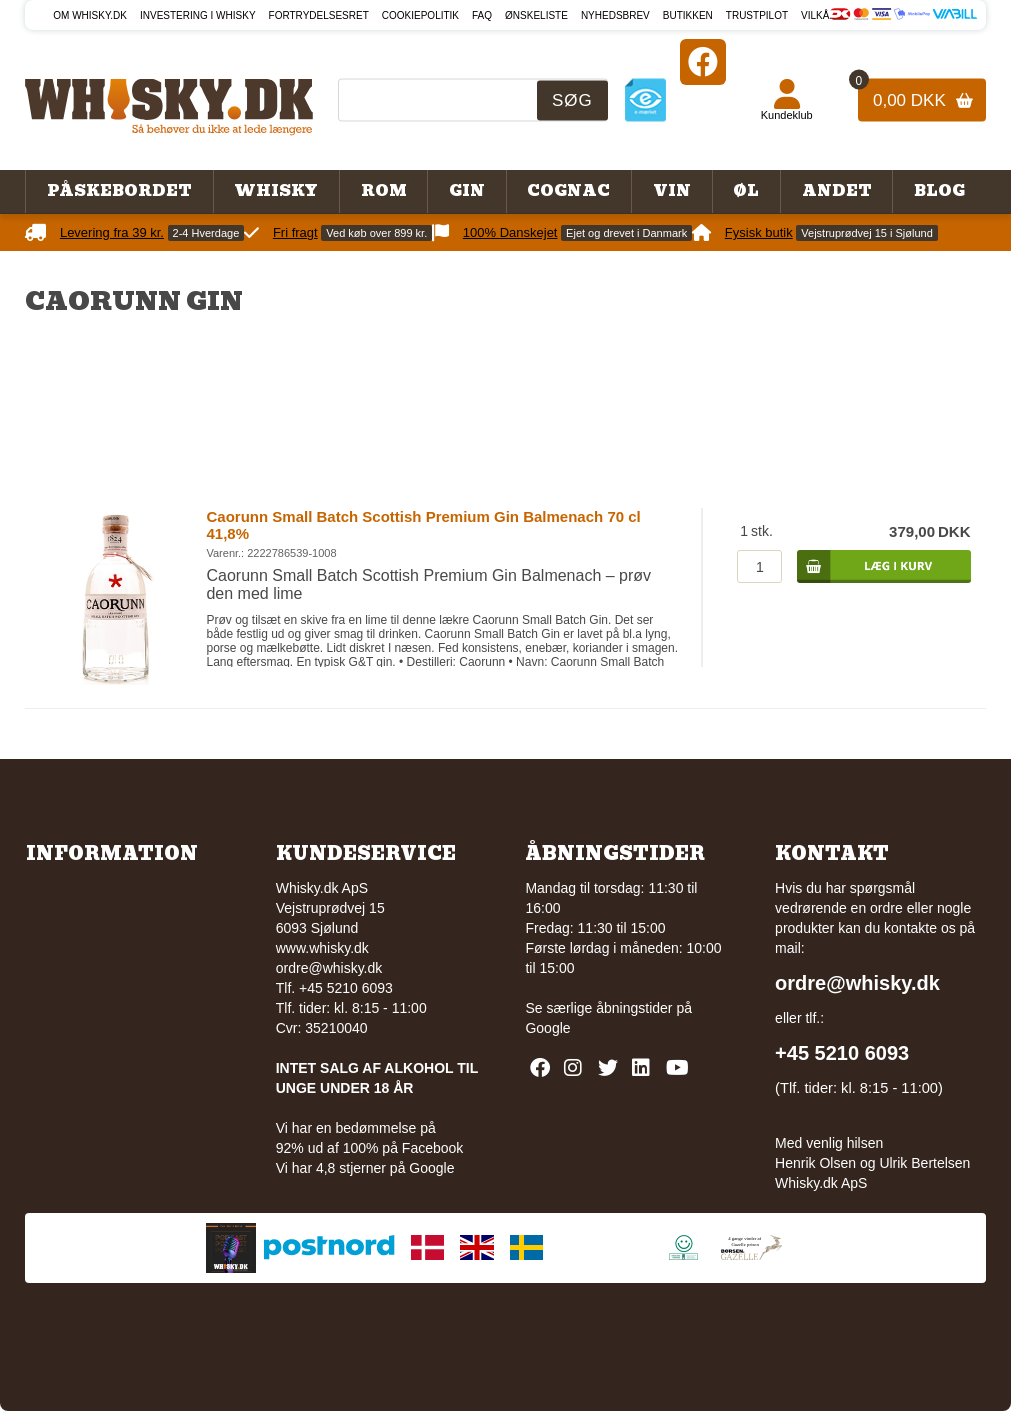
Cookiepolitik (420, 15)
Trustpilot (757, 15)
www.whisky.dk (322, 948)
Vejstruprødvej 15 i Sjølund (866, 233)
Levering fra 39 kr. (112, 232)
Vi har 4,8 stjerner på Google (365, 1168)
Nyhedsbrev (615, 15)
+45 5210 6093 (842, 1053)
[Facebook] (703, 61)
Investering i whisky (198, 15)
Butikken (688, 15)
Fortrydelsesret (319, 15)
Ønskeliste (536, 15)
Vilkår (819, 15)
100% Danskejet (510, 232)
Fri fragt (295, 232)
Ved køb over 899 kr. (376, 233)
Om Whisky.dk (90, 15)
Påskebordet (119, 191)
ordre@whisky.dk (329, 968)
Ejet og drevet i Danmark (626, 233)
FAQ (482, 15)
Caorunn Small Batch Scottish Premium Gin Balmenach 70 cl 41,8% (423, 525)
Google (547, 1028)
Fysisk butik (759, 232)
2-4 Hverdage (206, 233)
